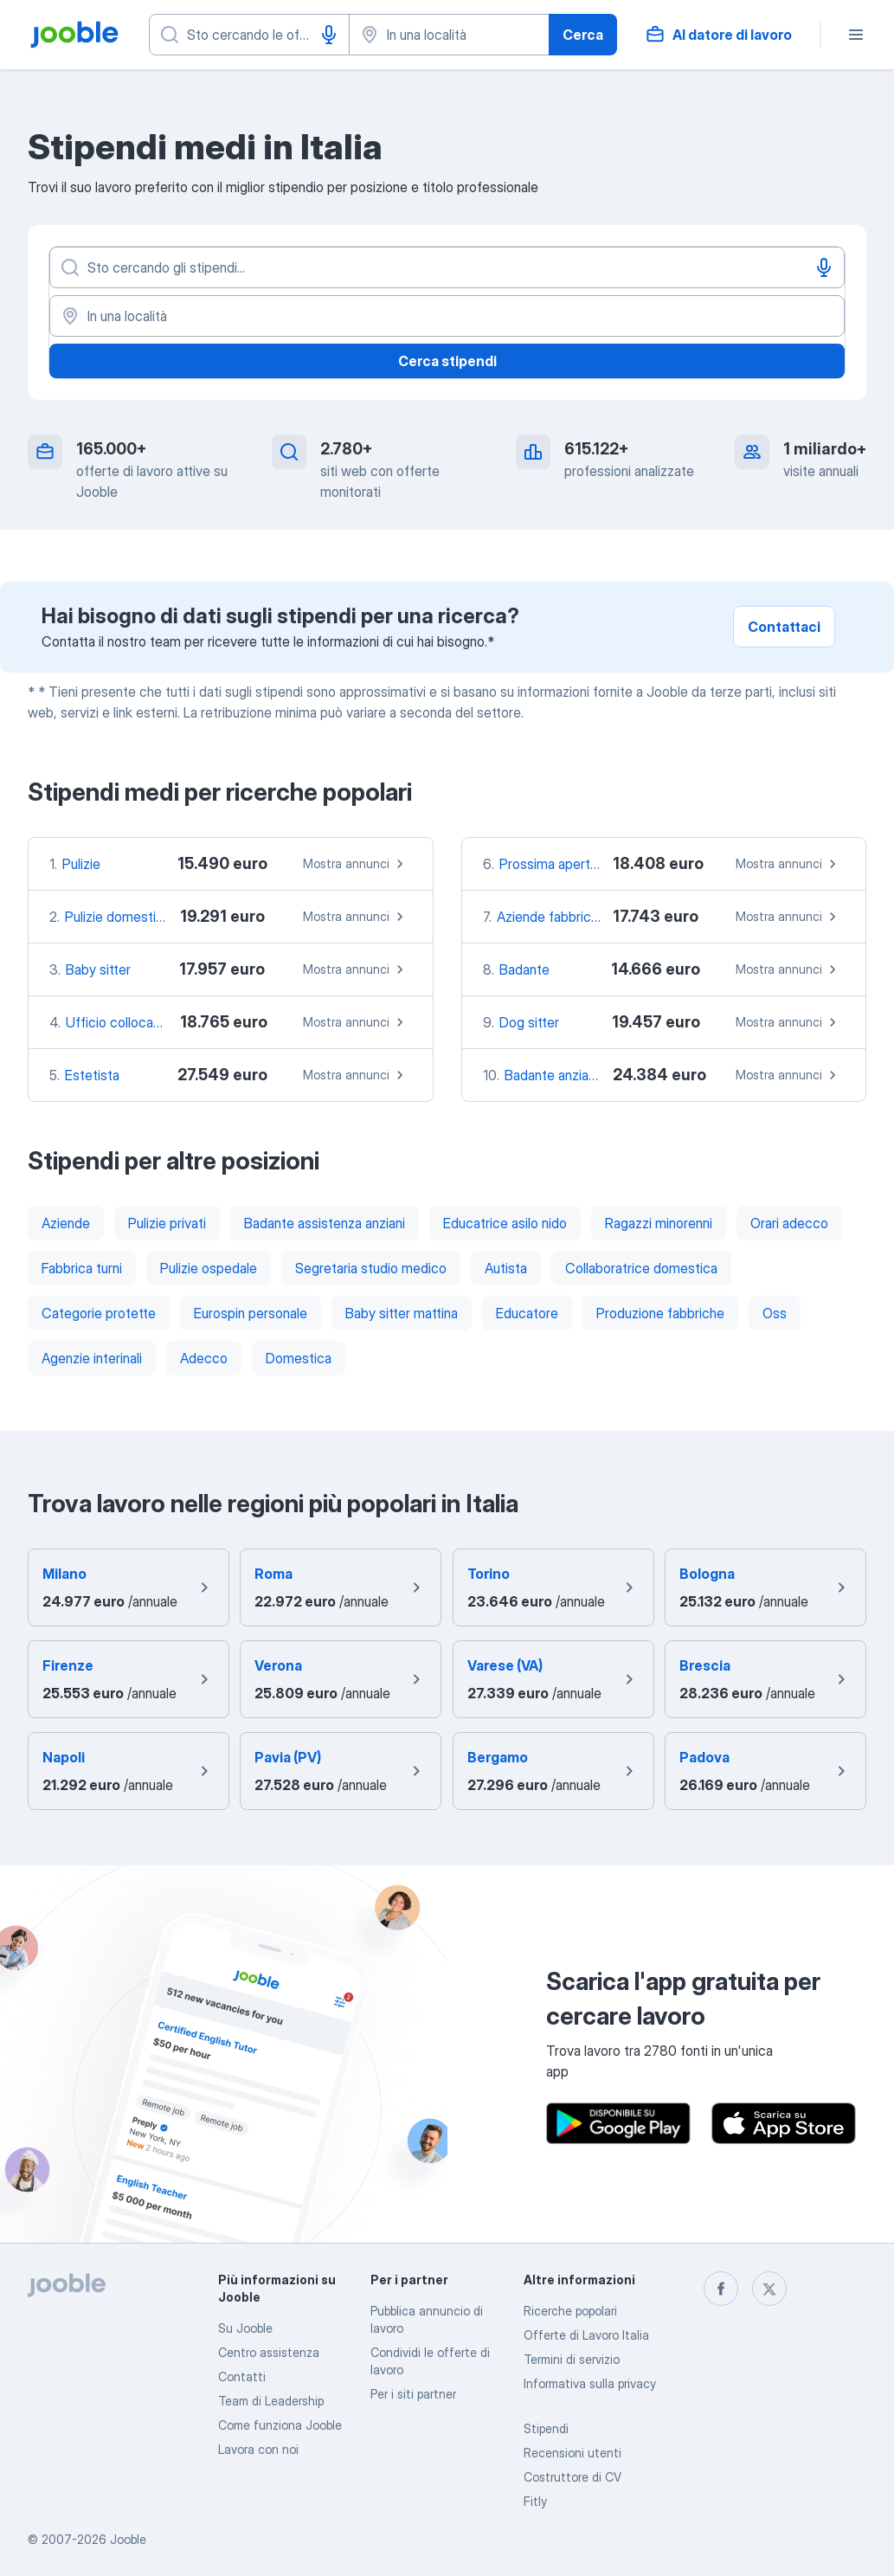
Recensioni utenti (572, 2452)
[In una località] (447, 316)
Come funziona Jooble (280, 2425)
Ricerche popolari (570, 2310)
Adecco (204, 1358)
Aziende (66, 1223)
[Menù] (856, 34)
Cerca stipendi (447, 361)
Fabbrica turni (82, 1268)
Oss (774, 1313)
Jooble (128, 2539)
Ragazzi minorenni (658, 1223)
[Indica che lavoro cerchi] (249, 34)
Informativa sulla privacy (590, 2383)
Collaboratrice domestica (641, 1268)
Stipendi (546, 2428)
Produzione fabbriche (660, 1313)
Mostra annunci (355, 864)
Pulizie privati (167, 1223)
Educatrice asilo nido (505, 1223)
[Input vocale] (329, 34)
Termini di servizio (572, 2359)
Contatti (242, 2376)
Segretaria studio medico (371, 1268)
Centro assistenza (268, 2352)
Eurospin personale (250, 1313)
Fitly (535, 2501)
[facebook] (721, 2288)
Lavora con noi (258, 2449)
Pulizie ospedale (208, 1268)
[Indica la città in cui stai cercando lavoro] (449, 34)
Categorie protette (99, 1313)
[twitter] (769, 2288)
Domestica (298, 1358)
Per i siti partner (413, 2393)
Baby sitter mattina (401, 1313)
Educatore (527, 1313)
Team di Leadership (271, 2400)
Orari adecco (789, 1223)
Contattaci (784, 626)
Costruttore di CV (572, 2477)
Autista (506, 1268)
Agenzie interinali (92, 1358)
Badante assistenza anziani (324, 1223)
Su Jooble (245, 2328)
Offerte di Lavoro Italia (586, 2335)
